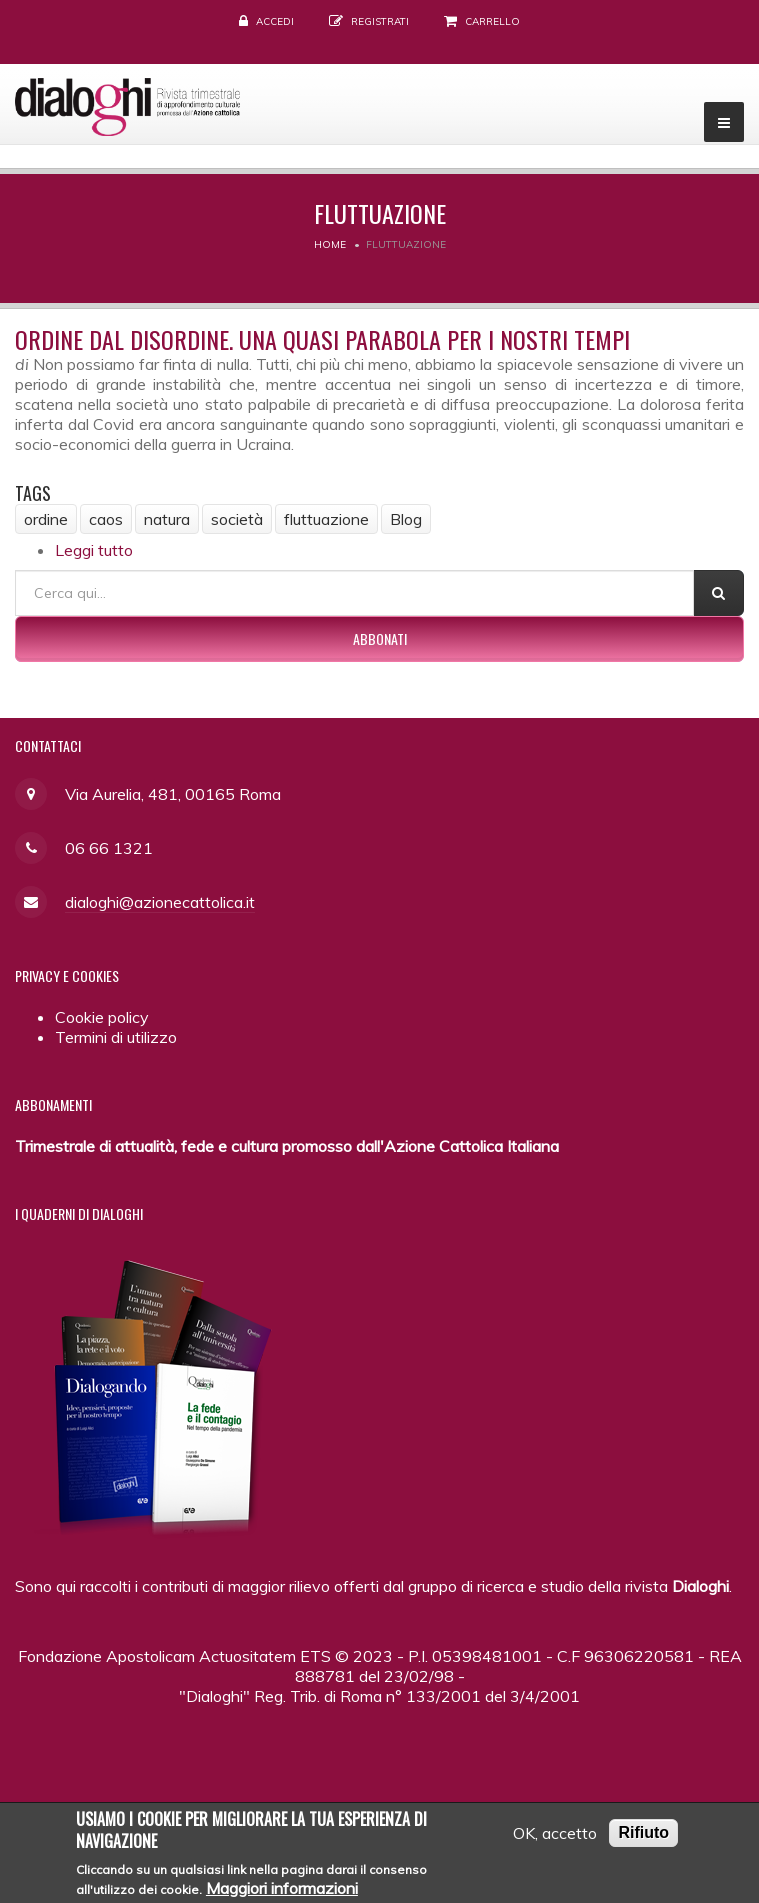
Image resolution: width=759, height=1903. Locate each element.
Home (330, 244)
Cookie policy (102, 1017)
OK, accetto (555, 1839)
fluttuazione (326, 519)
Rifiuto (643, 1838)
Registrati (380, 21)
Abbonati (380, 638)
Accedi (275, 21)
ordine (46, 519)
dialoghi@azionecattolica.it (160, 902)
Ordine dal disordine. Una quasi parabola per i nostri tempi (322, 339)
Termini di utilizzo (116, 1037)
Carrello (492, 21)
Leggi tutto (94, 550)
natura (167, 519)
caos (106, 519)
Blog (406, 519)
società (237, 519)
